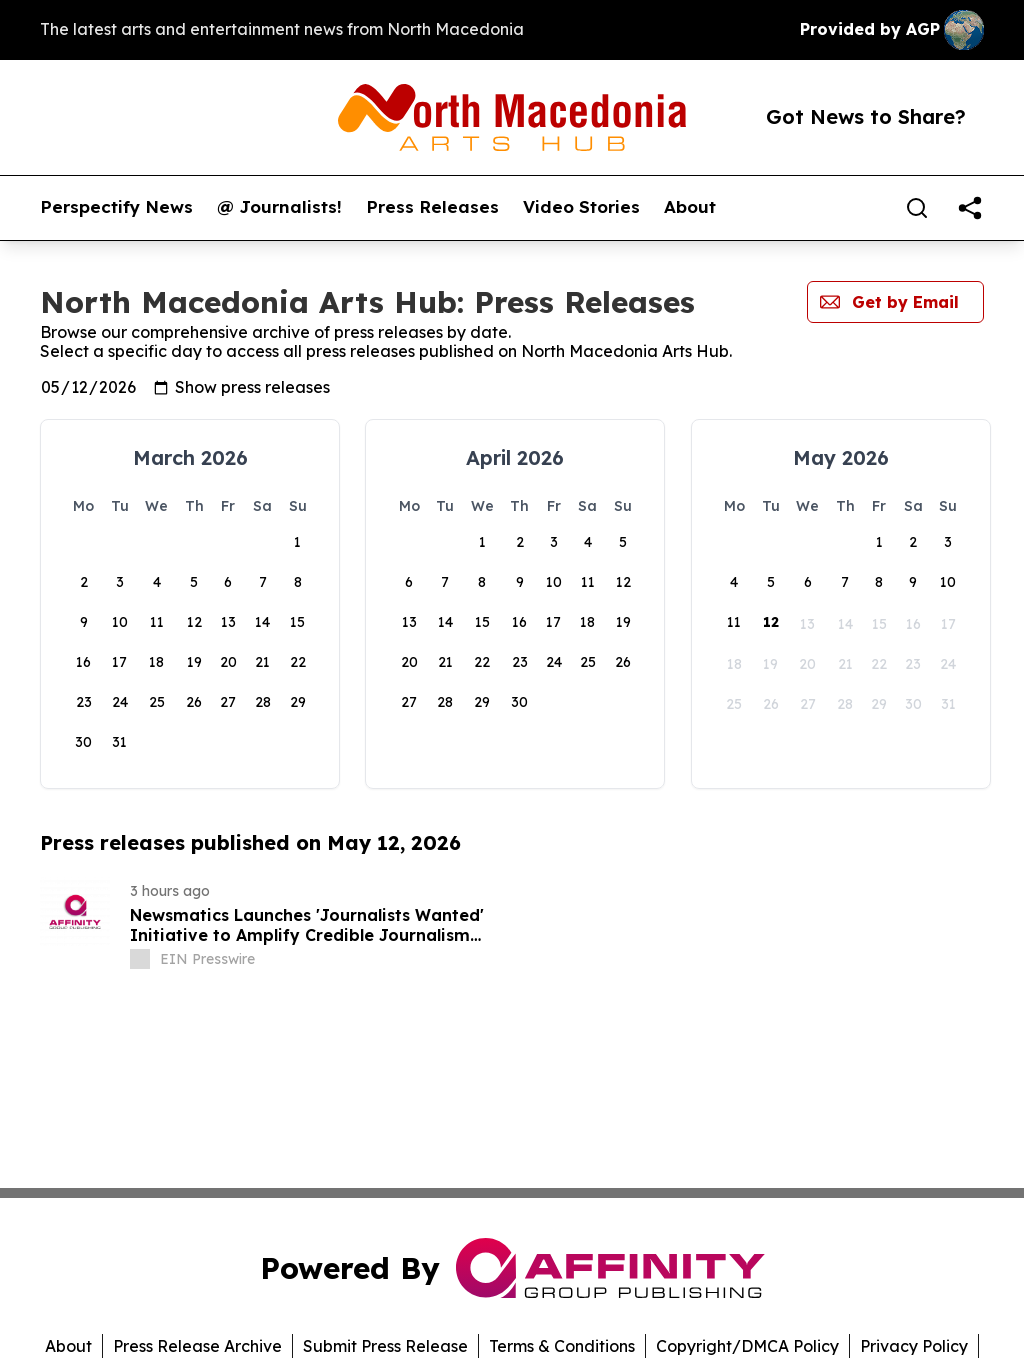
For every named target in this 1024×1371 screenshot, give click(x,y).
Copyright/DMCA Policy (747, 1346)
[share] (970, 208)
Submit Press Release (385, 1346)
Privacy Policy (914, 1346)
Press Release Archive (197, 1346)
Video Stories (581, 207)
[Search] (917, 208)
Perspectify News (116, 207)
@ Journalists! (279, 207)
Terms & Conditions (562, 1346)
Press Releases (432, 207)
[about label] (140, 959)
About (690, 207)
